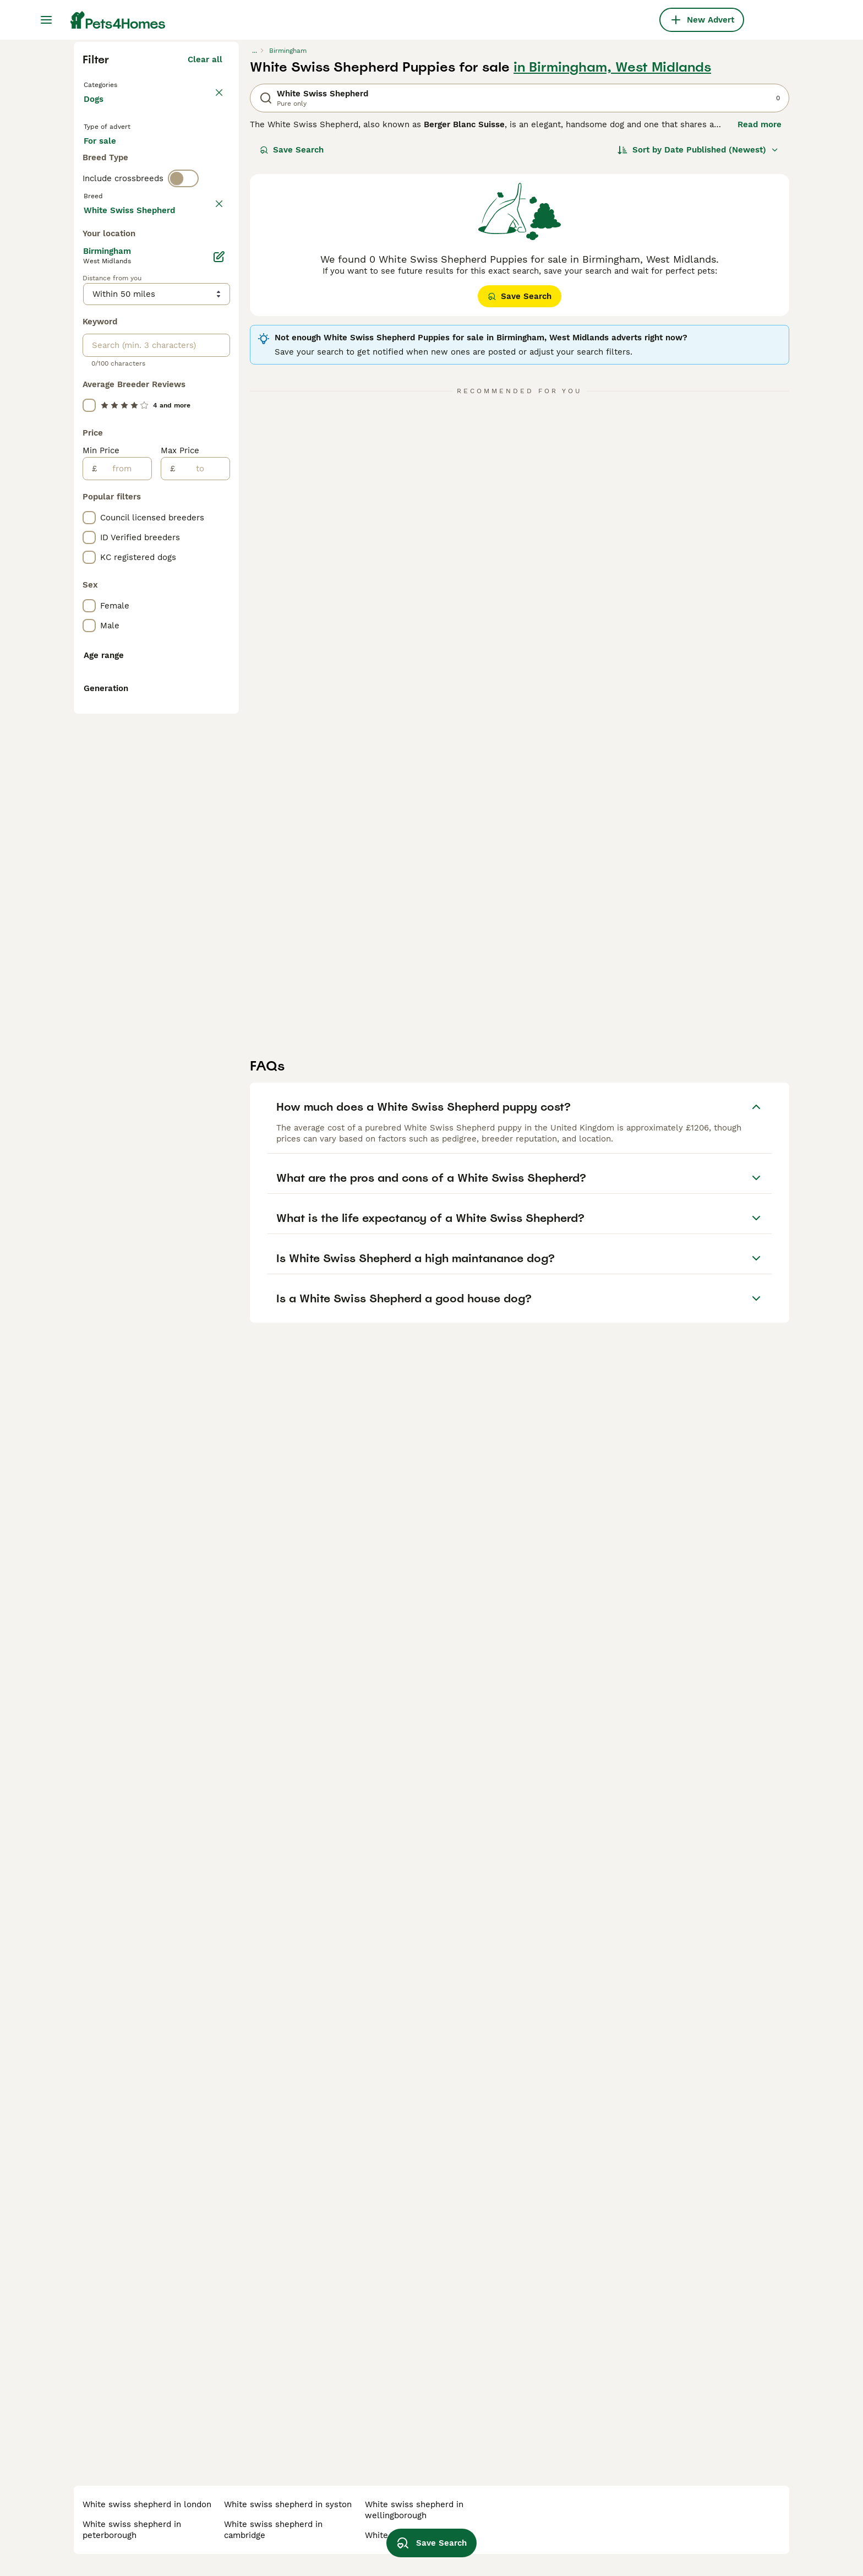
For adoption (174, 359)
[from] (124, 963)
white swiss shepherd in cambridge (273, 2529)
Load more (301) (189, 703)
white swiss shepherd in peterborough (132, 2529)
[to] (202, 963)
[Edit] (219, 751)
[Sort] (698, 348)
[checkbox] (89, 502)
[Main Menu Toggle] (46, 20)
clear (212, 450)
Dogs (96, 308)
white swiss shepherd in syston (288, 2504)
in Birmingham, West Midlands (612, 265)
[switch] (183, 427)
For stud (108, 385)
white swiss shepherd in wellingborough (414, 2509)
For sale (108, 359)
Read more (760, 323)
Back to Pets (112, 282)
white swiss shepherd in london (147, 2504)
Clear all (205, 258)
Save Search (292, 348)
